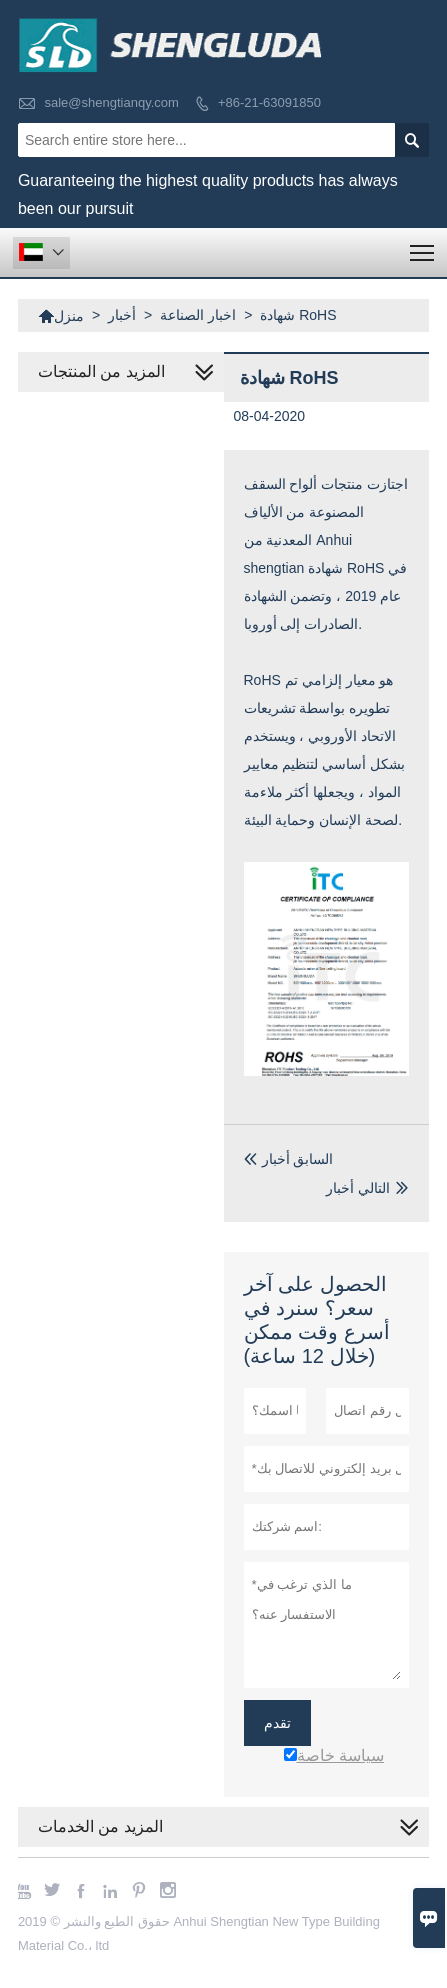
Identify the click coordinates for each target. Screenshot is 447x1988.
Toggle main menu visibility (423, 246)
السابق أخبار (289, 1159)
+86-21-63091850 (269, 102)
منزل (61, 316)
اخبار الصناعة (198, 315)
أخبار (122, 315)
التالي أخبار (358, 1188)
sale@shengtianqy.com (112, 102)
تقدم (277, 1723)
